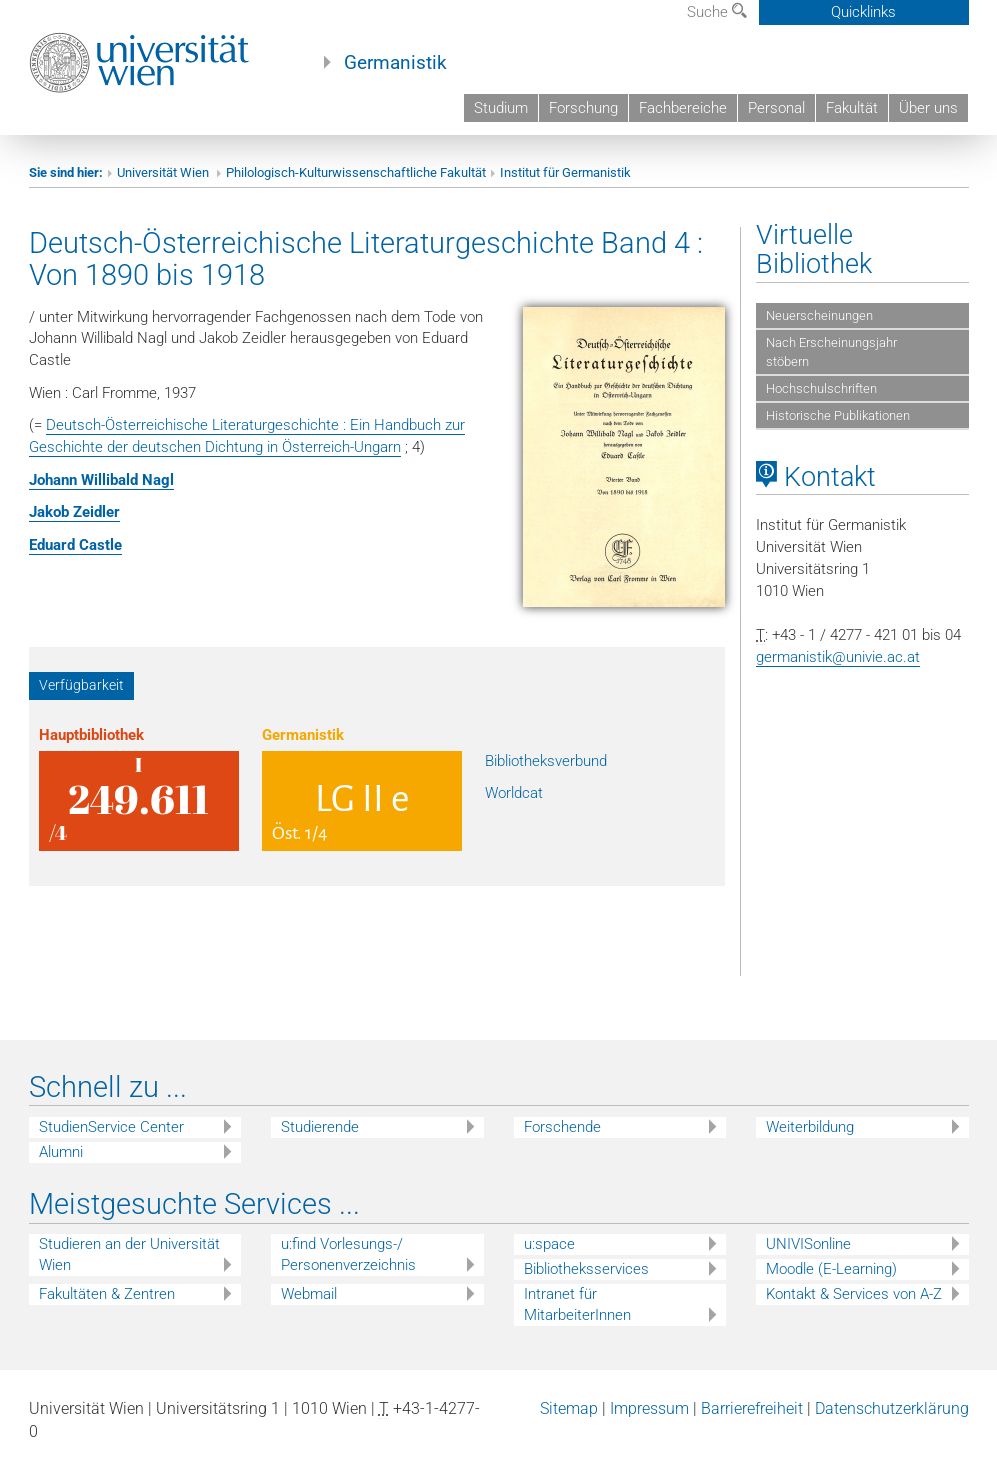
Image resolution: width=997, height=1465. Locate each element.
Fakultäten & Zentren (107, 1294)
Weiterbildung (810, 1127)
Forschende (562, 1127)
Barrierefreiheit (752, 1408)
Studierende (320, 1127)
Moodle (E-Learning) (831, 1269)
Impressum (649, 1408)
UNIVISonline (808, 1244)
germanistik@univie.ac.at (838, 657)
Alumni (61, 1152)
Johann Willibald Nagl (101, 480)
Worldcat (514, 793)
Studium (501, 108)
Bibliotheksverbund (546, 761)
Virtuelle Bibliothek (814, 249)
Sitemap (569, 1408)
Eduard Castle (75, 545)
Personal (776, 108)
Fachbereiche (683, 108)
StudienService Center (111, 1127)
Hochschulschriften (821, 388)
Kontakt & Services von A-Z (854, 1294)
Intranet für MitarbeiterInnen (577, 1304)
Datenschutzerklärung (892, 1408)
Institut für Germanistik (565, 172)
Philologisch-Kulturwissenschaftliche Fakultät (356, 172)
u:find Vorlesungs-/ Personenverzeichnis (348, 1254)
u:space (549, 1244)
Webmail (309, 1294)
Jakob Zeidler (74, 512)
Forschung (583, 108)
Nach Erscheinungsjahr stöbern (831, 352)
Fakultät (852, 108)
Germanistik (395, 63)
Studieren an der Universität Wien (129, 1254)
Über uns (928, 108)
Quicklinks (863, 12)
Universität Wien (164, 172)
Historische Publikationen (838, 415)
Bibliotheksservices (586, 1269)
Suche (717, 12)
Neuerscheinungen (819, 315)
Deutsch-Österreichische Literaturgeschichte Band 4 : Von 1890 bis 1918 (366, 259)
